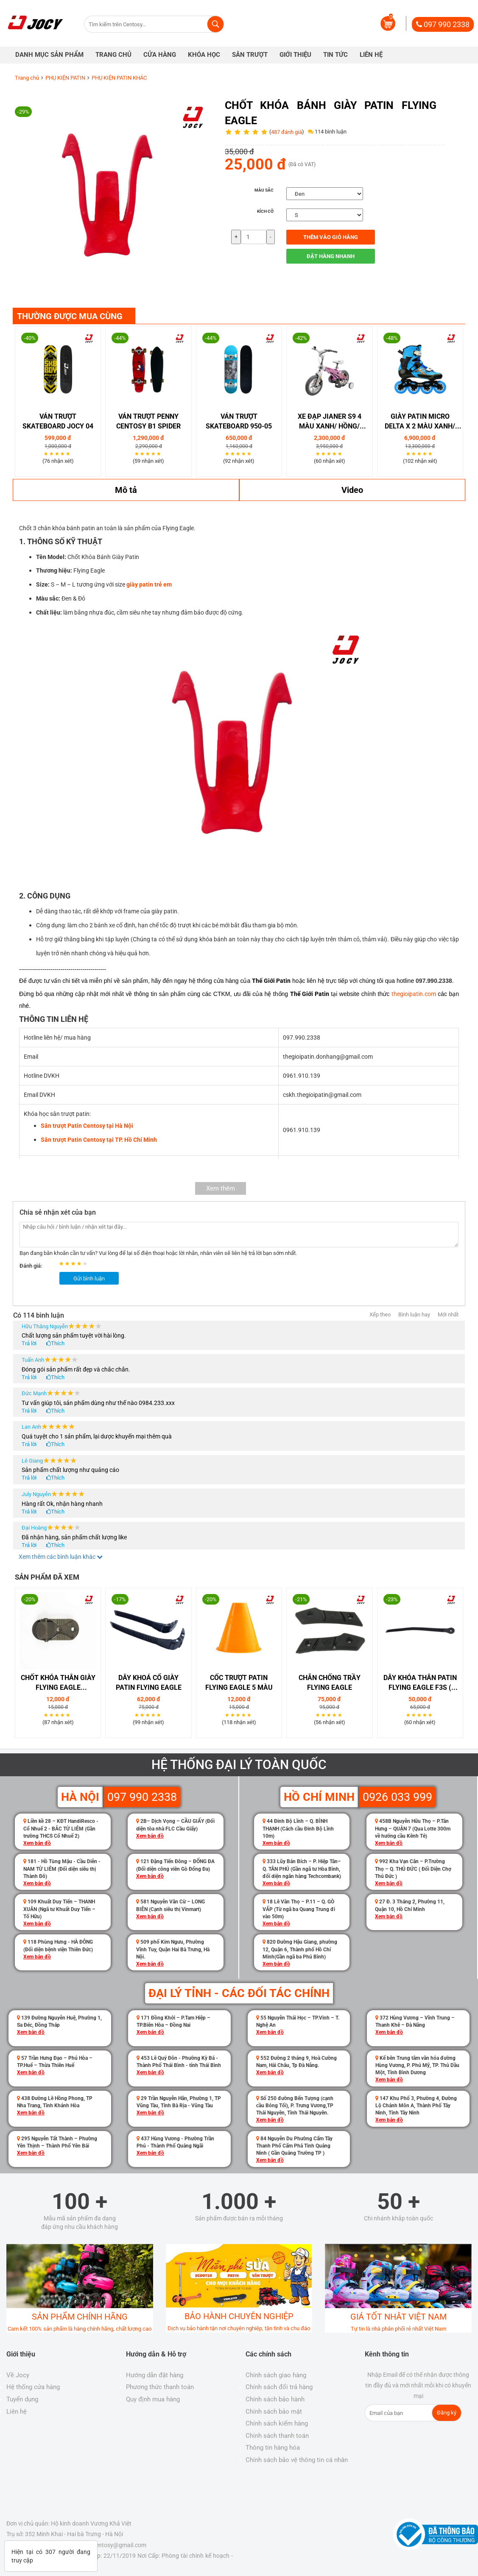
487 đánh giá (286, 132)
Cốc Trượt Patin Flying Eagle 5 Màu (239, 1682)
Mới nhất (448, 1314)
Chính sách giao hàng (276, 2375)
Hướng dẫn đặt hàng (154, 2375)
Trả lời (29, 1343)
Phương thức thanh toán (160, 2387)
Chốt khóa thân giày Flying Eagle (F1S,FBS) (58, 1683)
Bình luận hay (414, 1314)
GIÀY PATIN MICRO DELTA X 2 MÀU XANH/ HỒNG (420, 421)
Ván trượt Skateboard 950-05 (239, 421)
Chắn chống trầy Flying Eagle (330, 1682)
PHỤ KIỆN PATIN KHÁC (119, 78)
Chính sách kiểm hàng (277, 2423)
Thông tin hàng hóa (273, 2447)
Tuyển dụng (22, 2399)
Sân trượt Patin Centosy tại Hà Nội (87, 1125)
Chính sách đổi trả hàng (279, 2387)
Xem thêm (220, 1188)
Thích (57, 1343)
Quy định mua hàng (153, 2399)
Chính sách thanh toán (277, 2436)
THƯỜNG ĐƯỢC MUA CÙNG (70, 316)
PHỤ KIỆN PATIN (65, 78)
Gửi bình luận (89, 1278)
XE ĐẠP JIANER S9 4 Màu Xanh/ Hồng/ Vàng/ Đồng (329, 421)
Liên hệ (16, 2411)
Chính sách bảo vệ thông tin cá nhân (297, 2460)
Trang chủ (27, 78)
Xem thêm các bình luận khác (61, 1556)
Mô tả (126, 490)
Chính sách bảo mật (274, 2411)
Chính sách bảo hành (275, 2399)
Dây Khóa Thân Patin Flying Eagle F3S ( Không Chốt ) (420, 1683)
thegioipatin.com (413, 993)
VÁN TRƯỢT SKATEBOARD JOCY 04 (57, 421)
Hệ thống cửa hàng (33, 2387)
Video (352, 490)
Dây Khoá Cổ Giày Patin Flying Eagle (149, 1682)
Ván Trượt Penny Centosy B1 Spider (148, 421)
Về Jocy (17, 2375)
